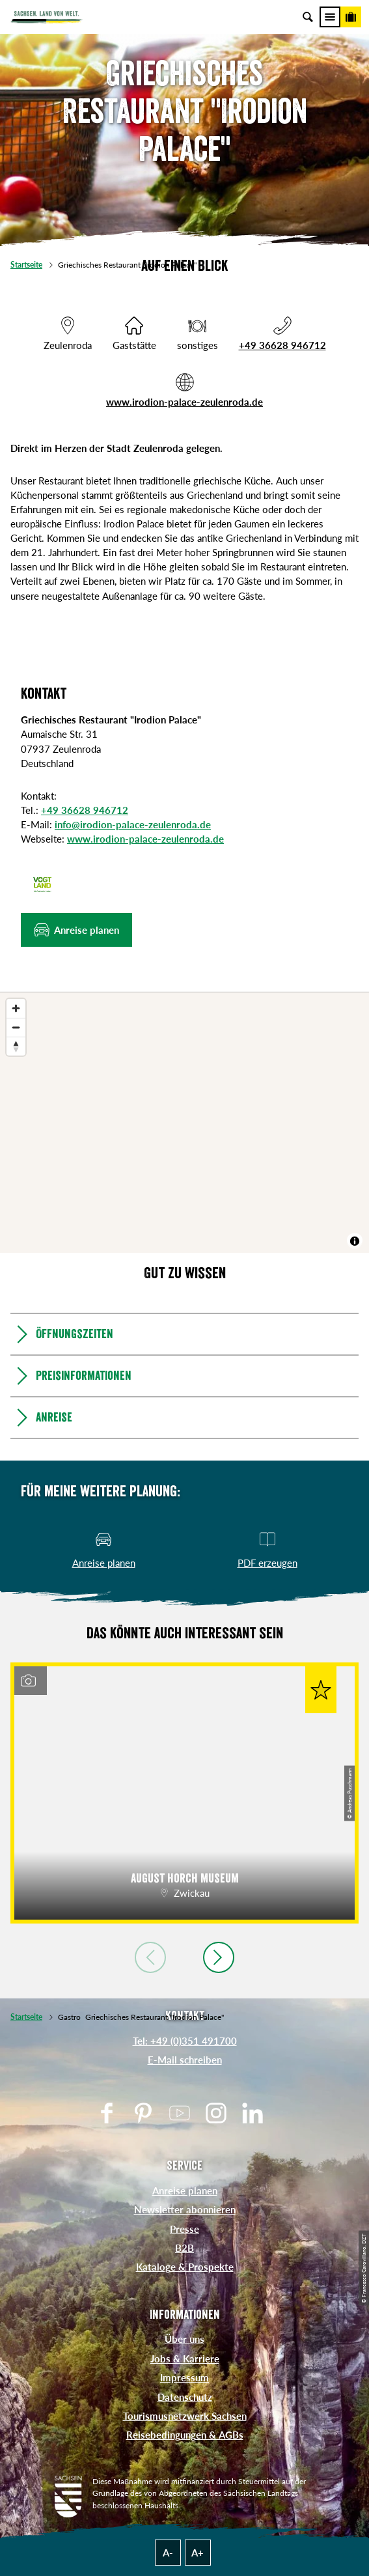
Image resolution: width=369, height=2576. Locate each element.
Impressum (184, 2377)
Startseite (26, 265)
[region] (184, 1122)
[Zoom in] (16, 1008)
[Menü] (330, 17)
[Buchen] (350, 17)
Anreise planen (184, 2190)
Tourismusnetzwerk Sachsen (185, 2416)
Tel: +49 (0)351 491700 (185, 2041)
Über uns (184, 2339)
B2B (184, 2248)
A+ (197, 2552)
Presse (184, 2229)
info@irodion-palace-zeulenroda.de (133, 824)
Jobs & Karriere (184, 2358)
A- (168, 2552)
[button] (76, 930)
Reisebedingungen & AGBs (184, 2435)
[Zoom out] (16, 1027)
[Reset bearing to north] (16, 1046)
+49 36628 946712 (282, 345)
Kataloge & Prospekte (185, 2267)
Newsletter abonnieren (185, 2209)
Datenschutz (184, 2397)
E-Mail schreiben (185, 2059)
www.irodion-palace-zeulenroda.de (184, 402)
